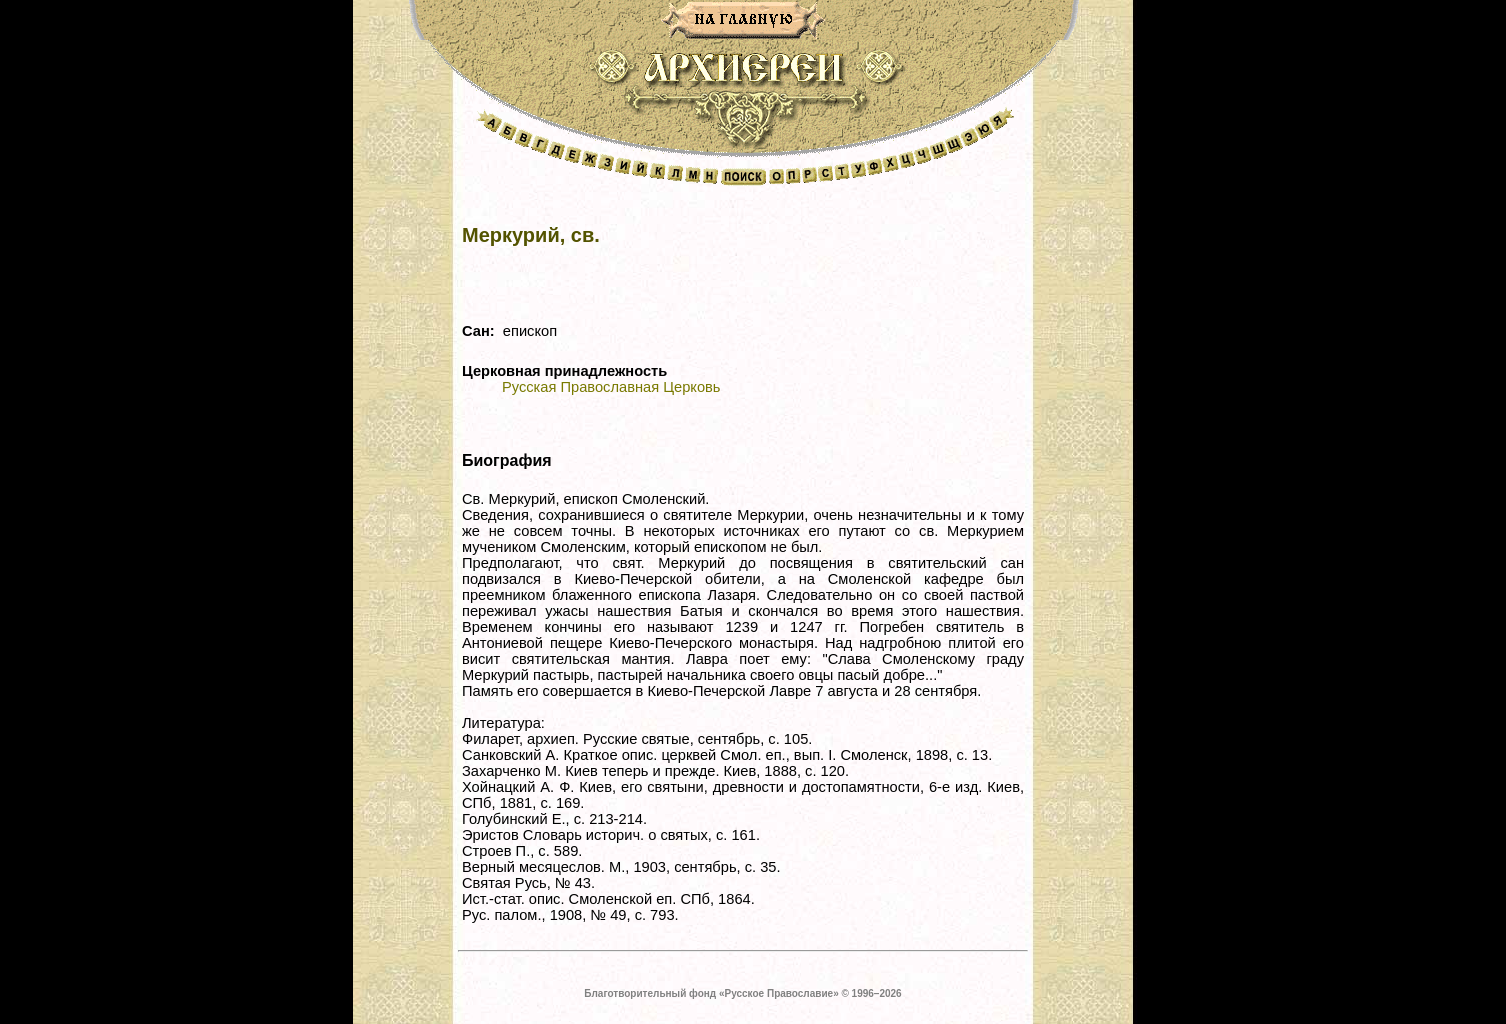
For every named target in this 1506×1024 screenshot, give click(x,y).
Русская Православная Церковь (611, 387)
